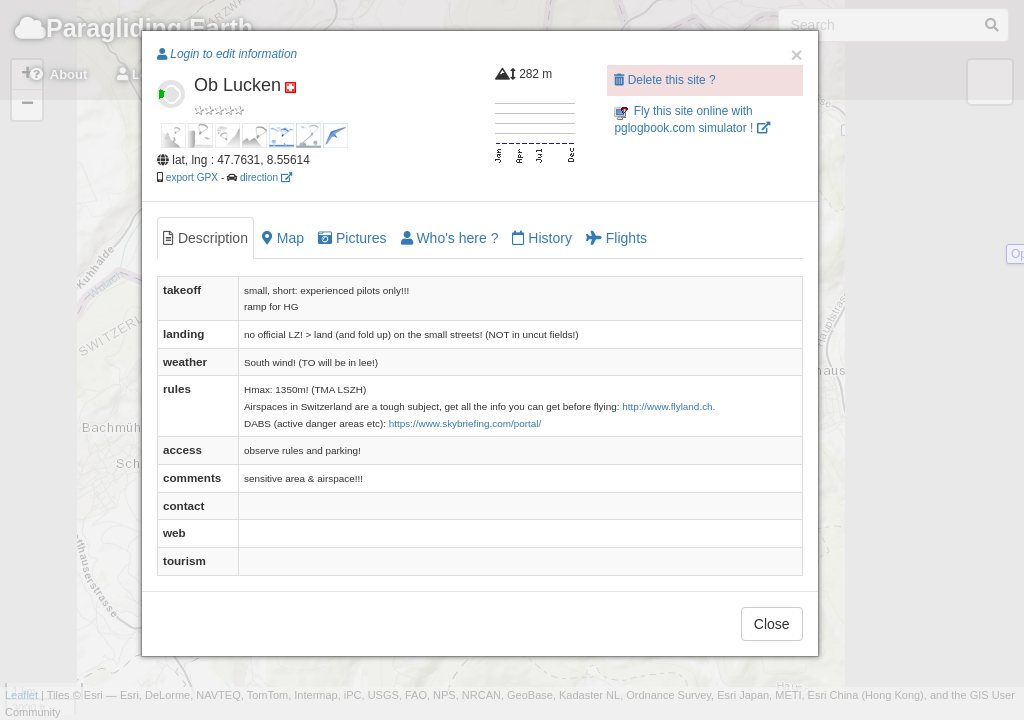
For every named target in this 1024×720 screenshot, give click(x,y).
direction (266, 177)
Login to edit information (227, 54)
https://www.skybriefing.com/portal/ (465, 423)
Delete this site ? (664, 80)
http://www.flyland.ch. (668, 406)
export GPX (192, 177)
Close (772, 624)
